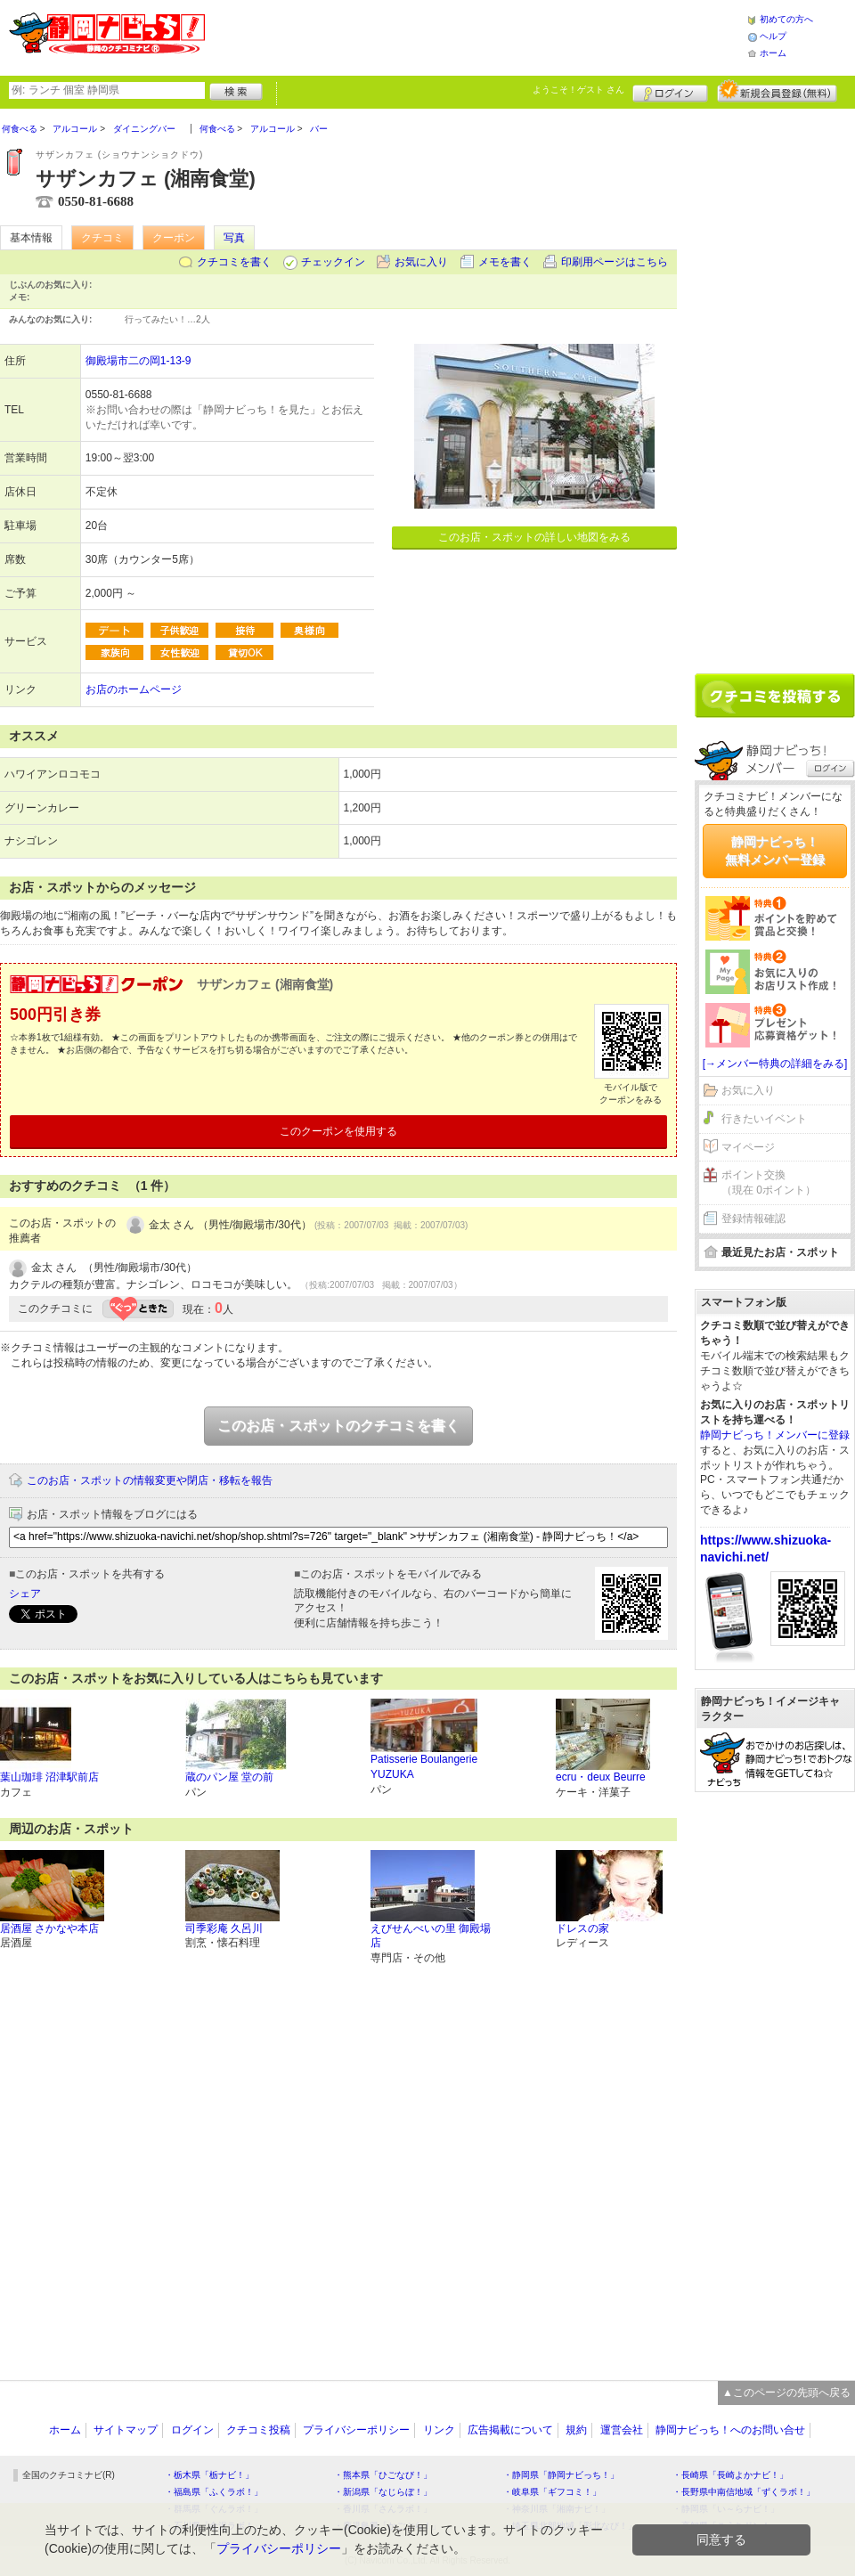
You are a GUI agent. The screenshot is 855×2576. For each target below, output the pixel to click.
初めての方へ (786, 19)
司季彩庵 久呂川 (224, 1928)
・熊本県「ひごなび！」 (383, 2475)
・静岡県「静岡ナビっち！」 (561, 2475)
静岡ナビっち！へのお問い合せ (730, 2430)
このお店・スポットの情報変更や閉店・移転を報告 (150, 1480)
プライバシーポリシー (356, 2430)
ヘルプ (773, 36)
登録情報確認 (753, 1218)
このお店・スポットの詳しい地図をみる (534, 537)
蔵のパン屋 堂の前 (229, 1777)
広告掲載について (510, 2430)
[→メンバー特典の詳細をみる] (775, 1063)
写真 (234, 238)
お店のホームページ (134, 689)
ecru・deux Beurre (601, 1777)
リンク (439, 2430)
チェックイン (333, 262)
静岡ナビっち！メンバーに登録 (775, 1435)
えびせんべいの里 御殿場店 (430, 1936)
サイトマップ (126, 2430)
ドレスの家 (582, 1928)
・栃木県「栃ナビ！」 (209, 2475)
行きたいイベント (764, 1119)
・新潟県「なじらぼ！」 (383, 2492)
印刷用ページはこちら (614, 262)
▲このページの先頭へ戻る (786, 2392)
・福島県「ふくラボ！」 (214, 2492)
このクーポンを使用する (338, 1131)
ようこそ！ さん (578, 89)
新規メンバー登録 (777, 90)
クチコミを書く (234, 262)
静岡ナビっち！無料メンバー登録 (775, 851)
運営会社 (621, 2430)
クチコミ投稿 (258, 2430)
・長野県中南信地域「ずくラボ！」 (743, 2492)
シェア (25, 1593)
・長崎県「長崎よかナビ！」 (730, 2475)
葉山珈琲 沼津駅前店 (49, 1777)
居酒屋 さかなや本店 (49, 1928)
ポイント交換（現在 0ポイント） (768, 1182)
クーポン (173, 238)
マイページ (748, 1147)
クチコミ (102, 238)
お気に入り (421, 262)
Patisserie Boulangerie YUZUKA (423, 1767)
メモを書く (505, 262)
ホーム (773, 53)
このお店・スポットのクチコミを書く (338, 1425)
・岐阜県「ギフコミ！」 (552, 2492)
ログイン (670, 90)
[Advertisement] (475, 35)
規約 (576, 2430)
